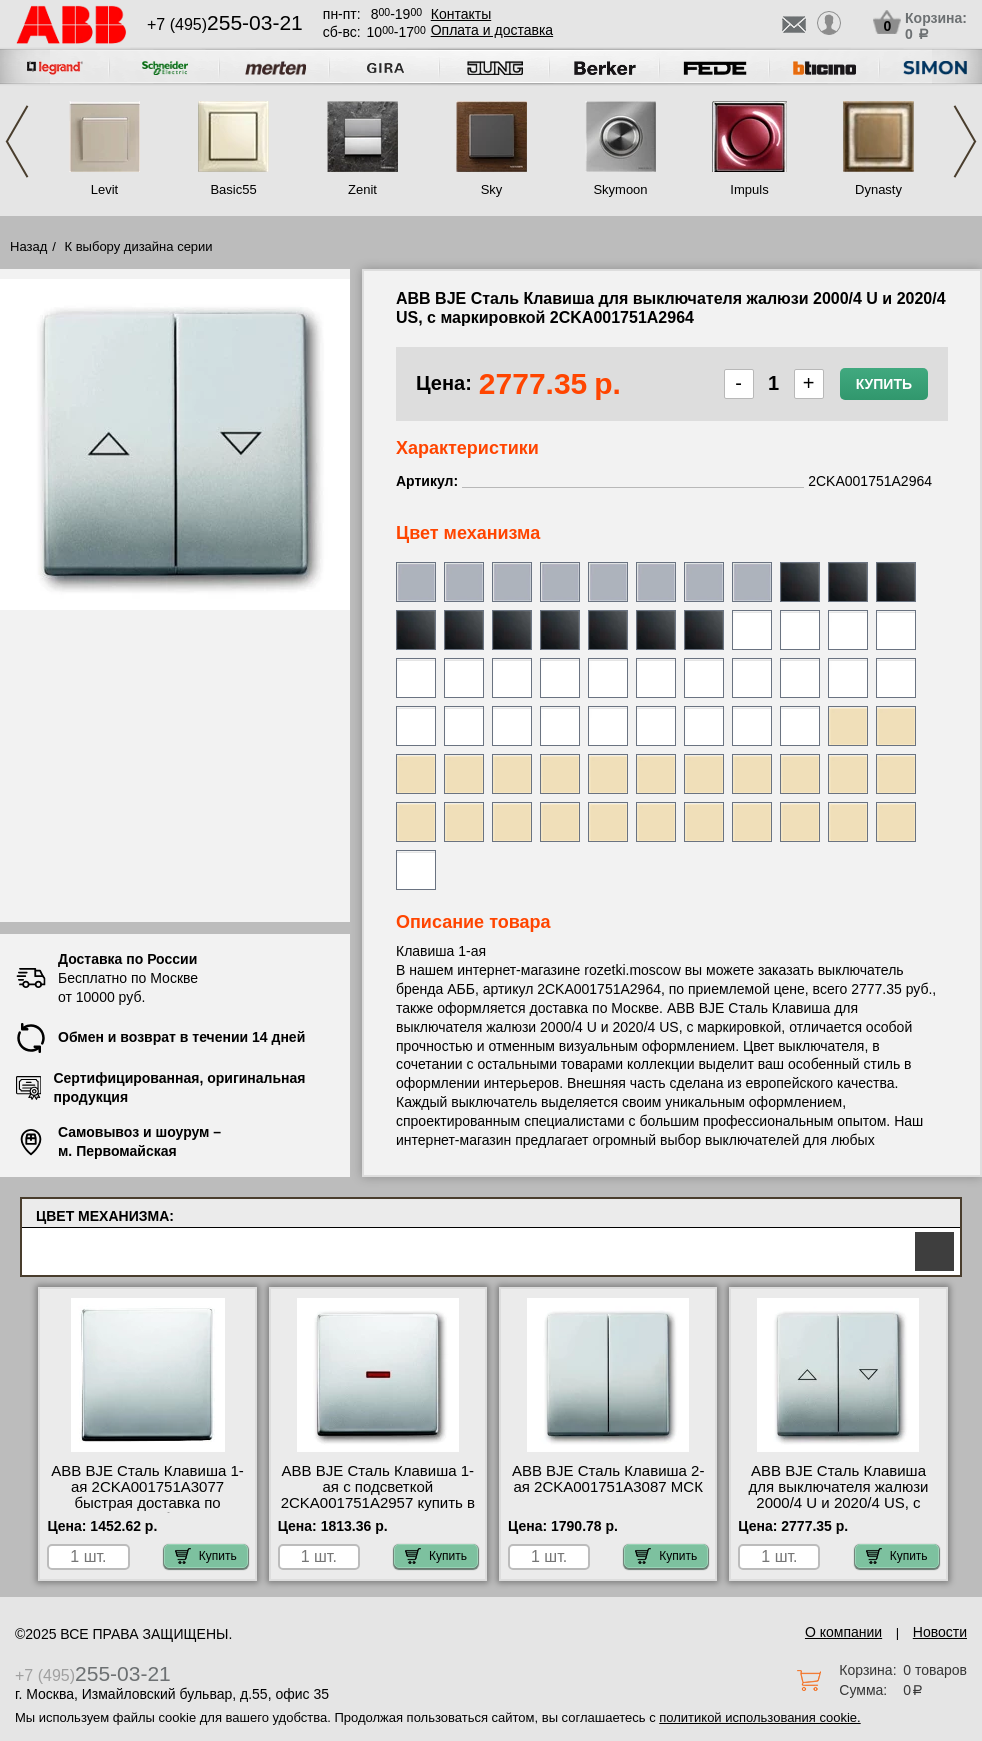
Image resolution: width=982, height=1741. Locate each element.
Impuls (749, 189)
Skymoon (620, 189)
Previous (17, 141)
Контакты (461, 14)
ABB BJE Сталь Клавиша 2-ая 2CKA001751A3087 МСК (608, 1479)
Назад (28, 246)
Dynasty (878, 189)
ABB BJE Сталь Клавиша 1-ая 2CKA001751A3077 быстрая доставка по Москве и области (147, 1495)
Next (965, 141)
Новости (940, 1632)
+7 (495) (225, 24)
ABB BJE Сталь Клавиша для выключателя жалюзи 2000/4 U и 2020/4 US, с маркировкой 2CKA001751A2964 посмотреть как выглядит (838, 1511)
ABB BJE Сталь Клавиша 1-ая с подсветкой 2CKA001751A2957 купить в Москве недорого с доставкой (378, 1503)
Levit (104, 189)
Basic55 (233, 189)
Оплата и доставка (492, 30)
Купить (884, 384)
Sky (492, 189)
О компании (843, 1632)
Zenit (362, 189)
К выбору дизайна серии (139, 246)
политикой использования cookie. (759, 1717)
